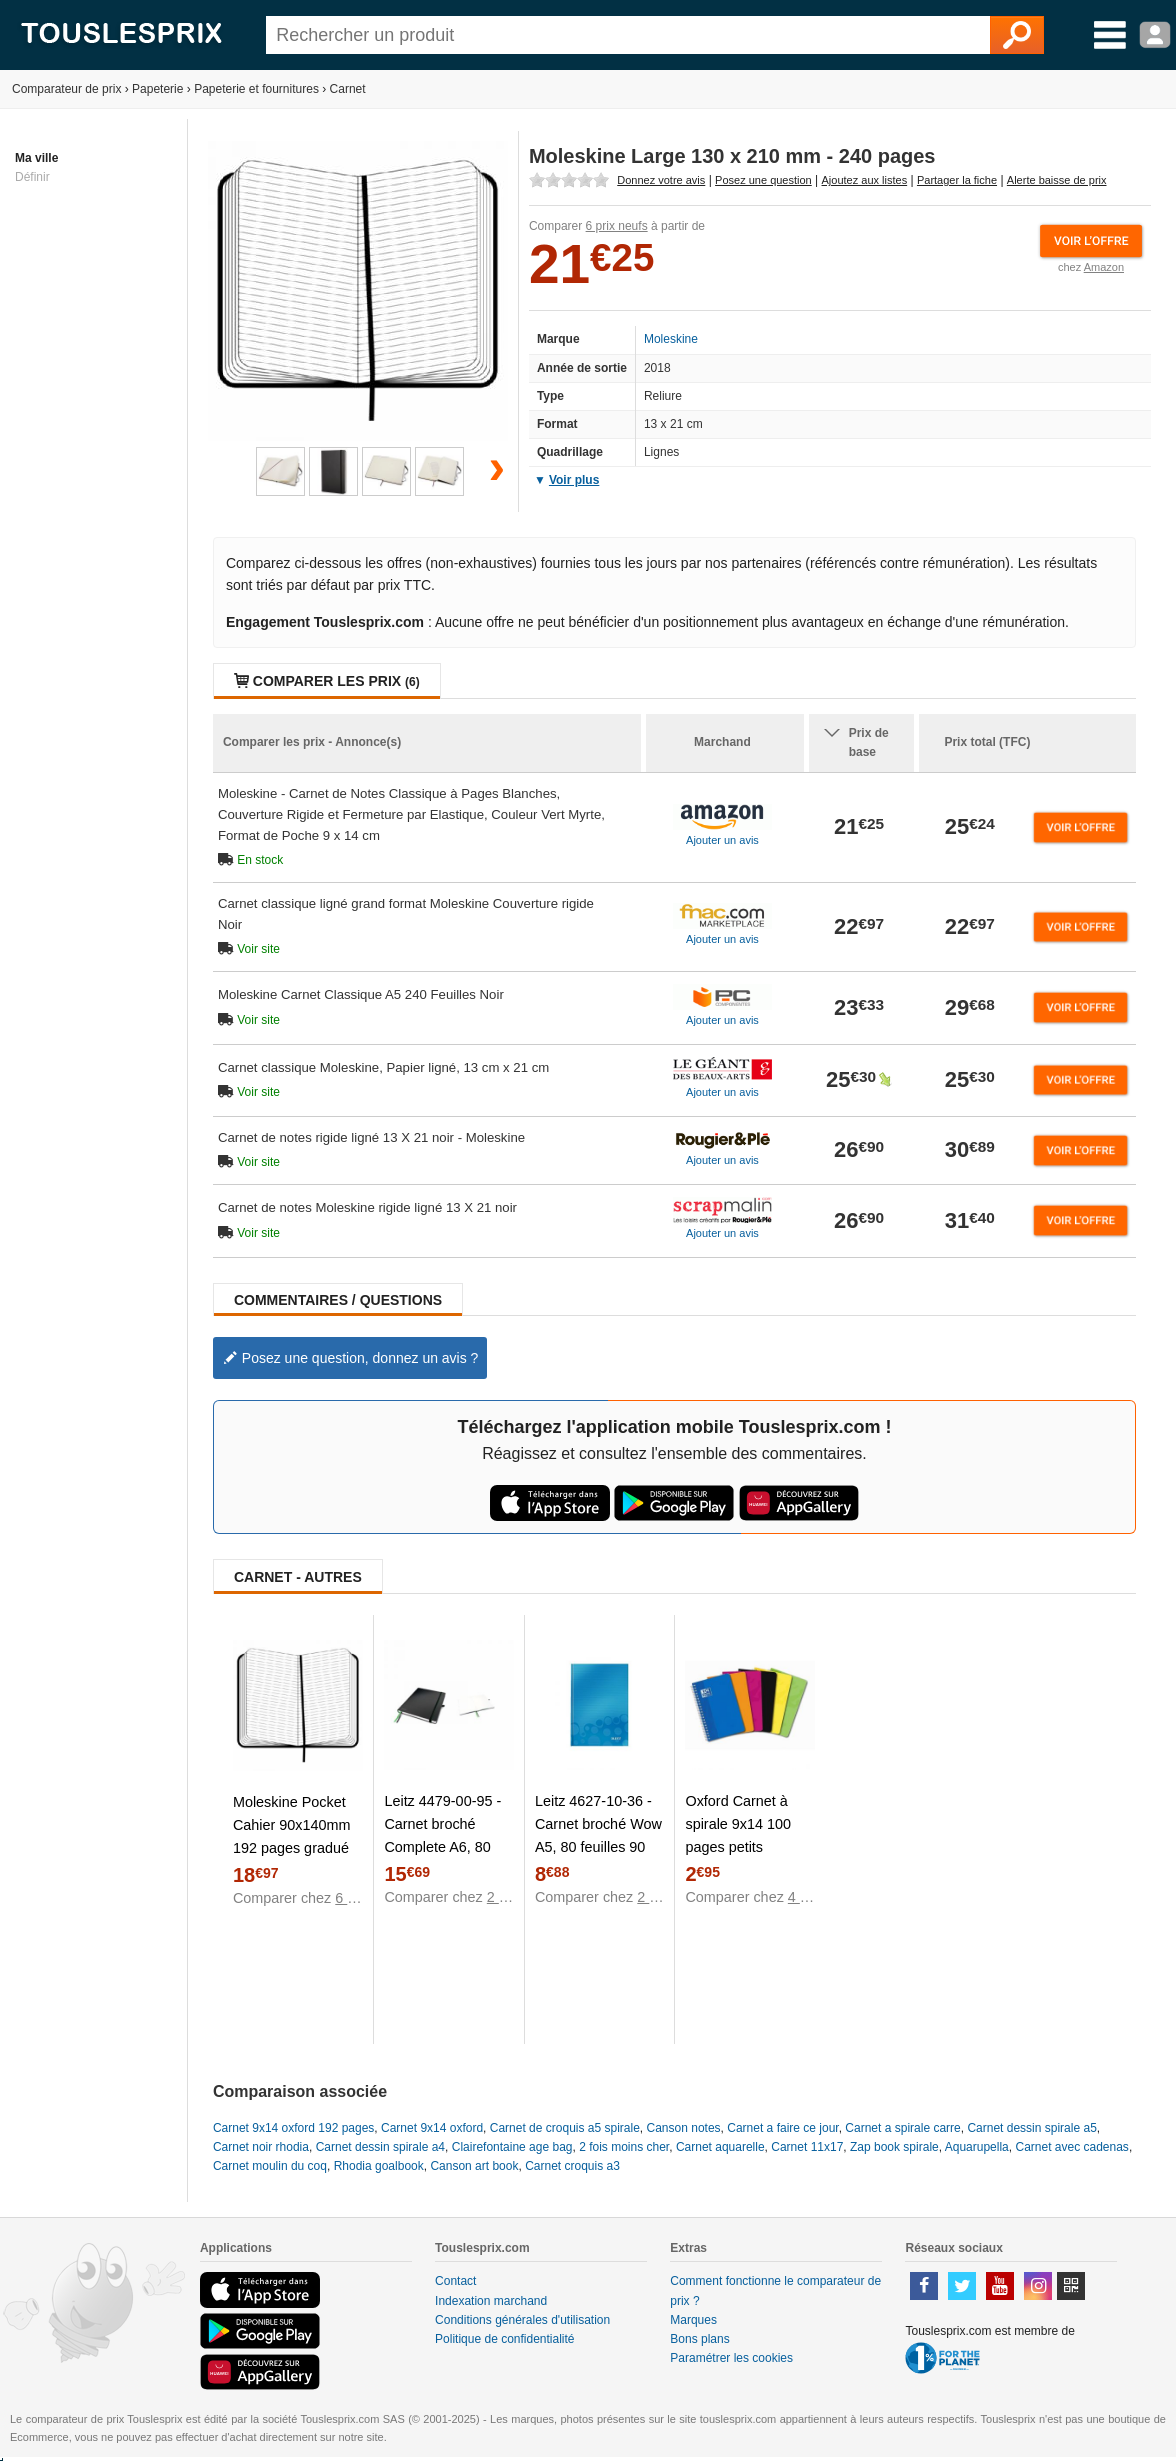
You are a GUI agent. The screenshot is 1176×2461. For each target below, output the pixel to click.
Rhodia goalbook (379, 2166)
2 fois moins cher (624, 2147)
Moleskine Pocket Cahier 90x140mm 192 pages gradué (292, 1825)
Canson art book (474, 2166)
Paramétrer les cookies (731, 2358)
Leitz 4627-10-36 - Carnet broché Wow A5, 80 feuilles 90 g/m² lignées (598, 1835)
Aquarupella (977, 2147)
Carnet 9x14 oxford (432, 2128)
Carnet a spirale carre (902, 2128)
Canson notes (684, 2128)
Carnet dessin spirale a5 (1031, 2128)
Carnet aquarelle (720, 2147)
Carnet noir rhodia (261, 2147)
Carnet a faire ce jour (782, 2128)
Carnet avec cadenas (1071, 2147)
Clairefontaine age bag (512, 2147)
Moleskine (671, 339)
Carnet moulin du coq (270, 2166)
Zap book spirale (894, 2147)
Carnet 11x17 (807, 2147)
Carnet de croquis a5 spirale (565, 2128)
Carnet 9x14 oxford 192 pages (293, 2128)
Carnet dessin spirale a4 (380, 2147)
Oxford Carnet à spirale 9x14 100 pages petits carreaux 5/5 (738, 1835)
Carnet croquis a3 (572, 2166)
